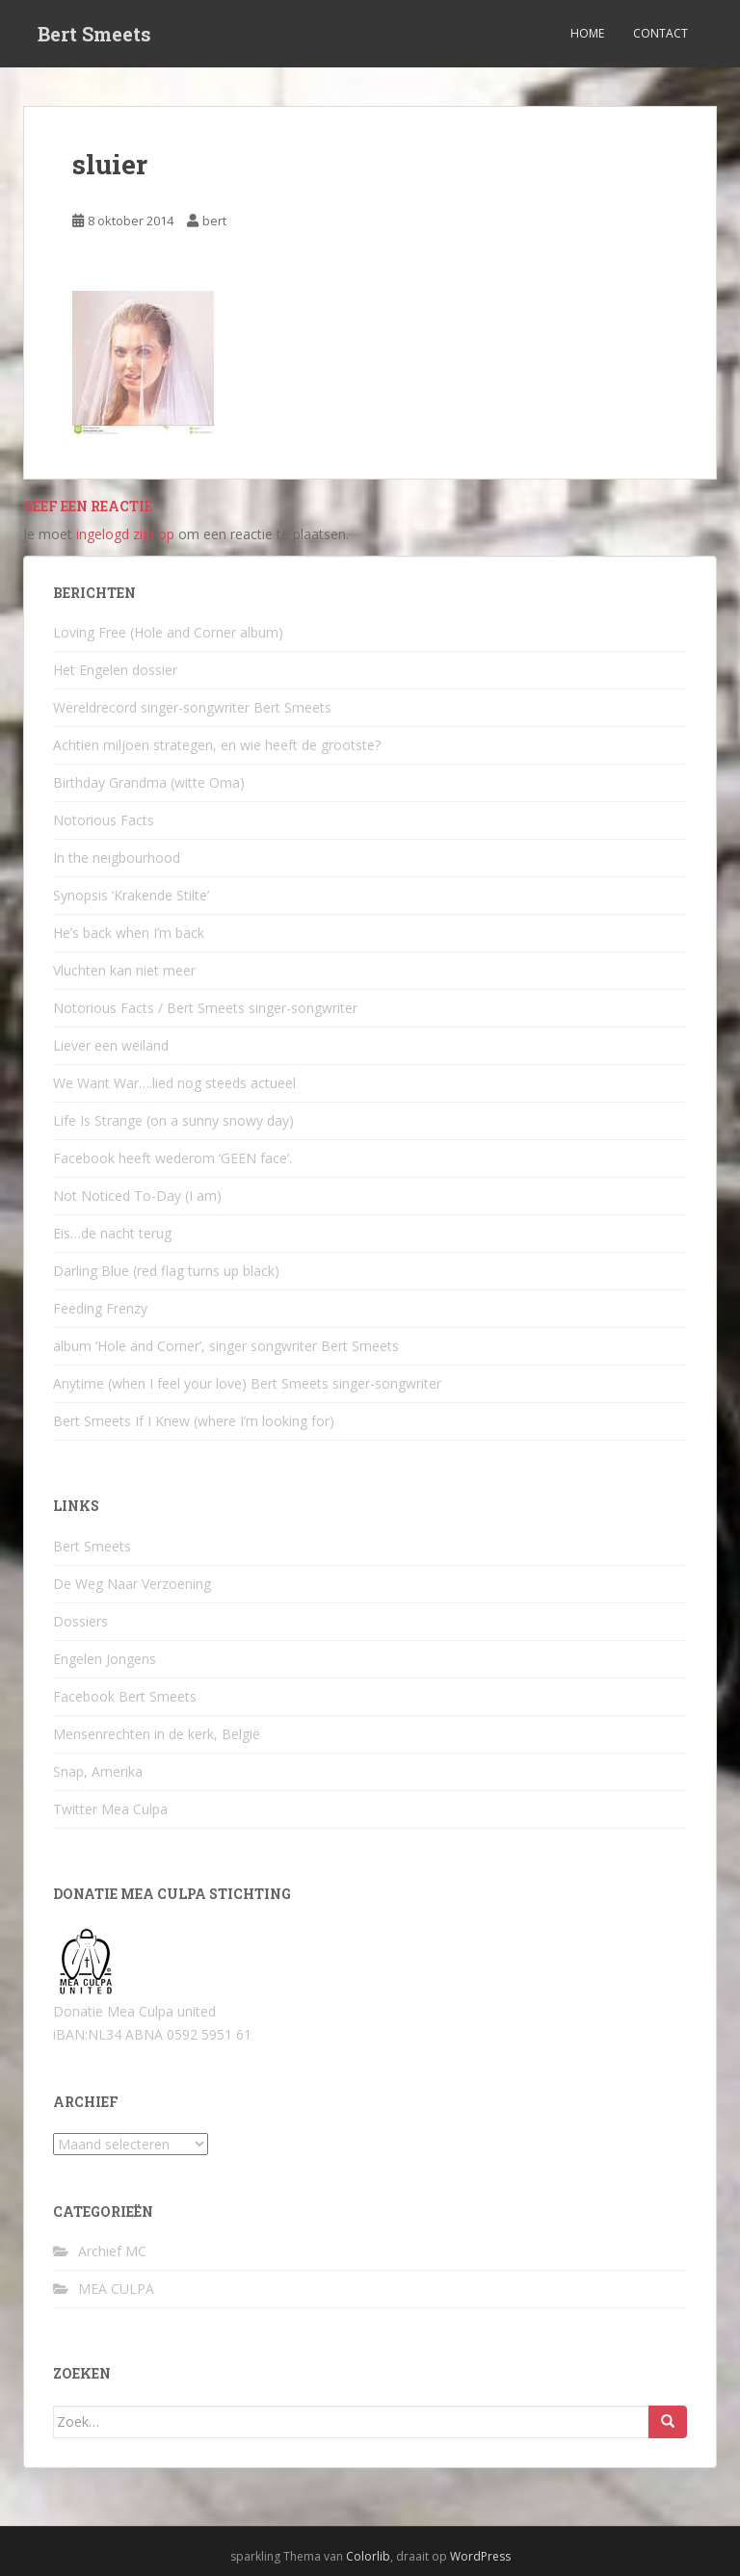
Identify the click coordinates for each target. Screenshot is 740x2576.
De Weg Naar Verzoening (132, 1583)
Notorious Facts (103, 820)
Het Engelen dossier (115, 670)
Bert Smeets (94, 33)
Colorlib (368, 2556)
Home (587, 33)
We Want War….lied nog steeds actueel (174, 1083)
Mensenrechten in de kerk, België (156, 1734)
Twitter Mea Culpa (110, 1809)
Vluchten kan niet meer (124, 970)
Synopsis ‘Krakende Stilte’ (131, 895)
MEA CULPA (116, 2288)
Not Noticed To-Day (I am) (137, 1195)
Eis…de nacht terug (112, 1233)
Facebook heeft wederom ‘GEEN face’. (172, 1158)
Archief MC (112, 2251)
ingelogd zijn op (125, 534)
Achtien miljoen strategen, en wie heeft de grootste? (217, 745)
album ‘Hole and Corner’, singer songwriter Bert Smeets (226, 1346)
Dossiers (80, 1621)
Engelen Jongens (104, 1659)
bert (214, 220)
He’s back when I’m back (128, 933)
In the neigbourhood (116, 857)
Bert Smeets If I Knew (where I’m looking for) (193, 1421)
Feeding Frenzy (100, 1308)
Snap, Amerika (98, 1771)
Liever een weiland (111, 1045)
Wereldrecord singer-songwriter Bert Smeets (192, 707)
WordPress (480, 2556)
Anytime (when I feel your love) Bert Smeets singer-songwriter (247, 1383)
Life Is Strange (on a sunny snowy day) (173, 1120)
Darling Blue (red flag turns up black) (166, 1271)
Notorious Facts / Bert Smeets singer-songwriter (205, 1008)
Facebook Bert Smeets (125, 1696)
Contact (660, 33)
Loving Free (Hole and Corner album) (168, 632)
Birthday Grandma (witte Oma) (149, 782)
